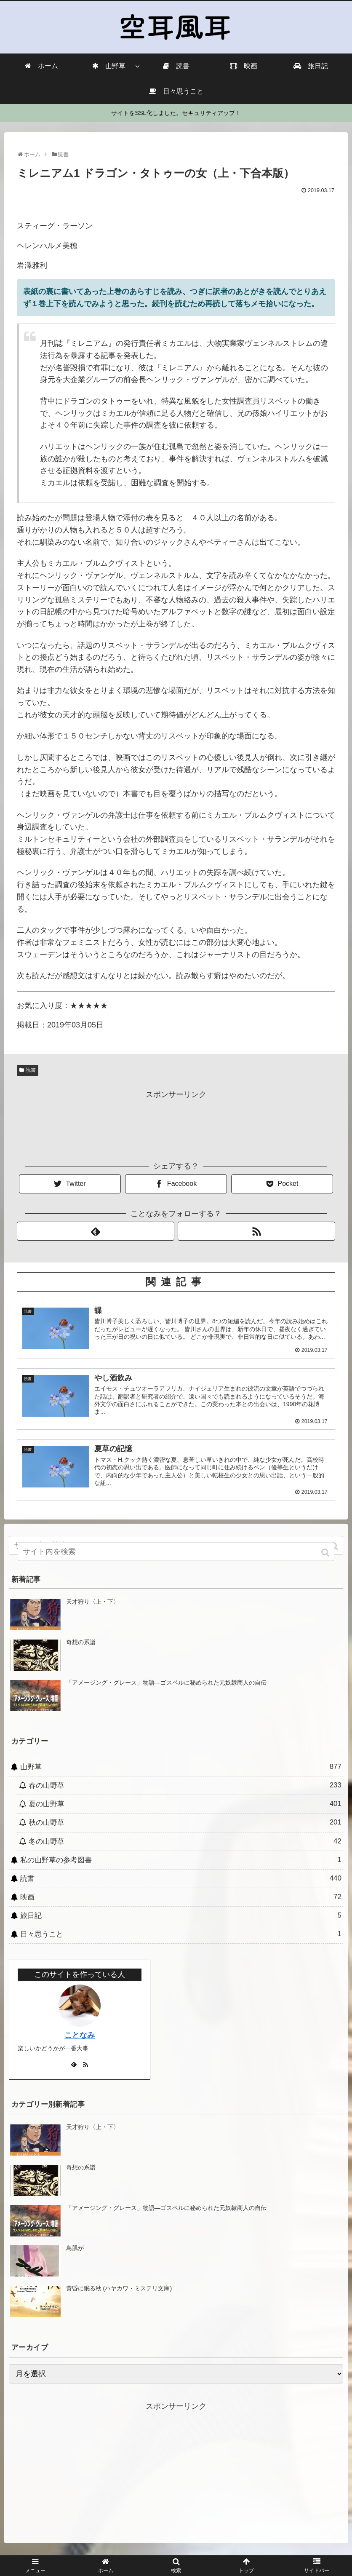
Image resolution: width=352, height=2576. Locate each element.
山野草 (180, 1768)
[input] (176, 1555)
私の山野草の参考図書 (180, 1861)
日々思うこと (180, 1935)
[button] (335, 1547)
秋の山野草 (185, 1824)
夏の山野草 (185, 1805)
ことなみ (79, 2036)
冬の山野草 (185, 1842)
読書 (31, 1070)
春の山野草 (185, 1787)
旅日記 (180, 1916)
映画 (180, 1898)
